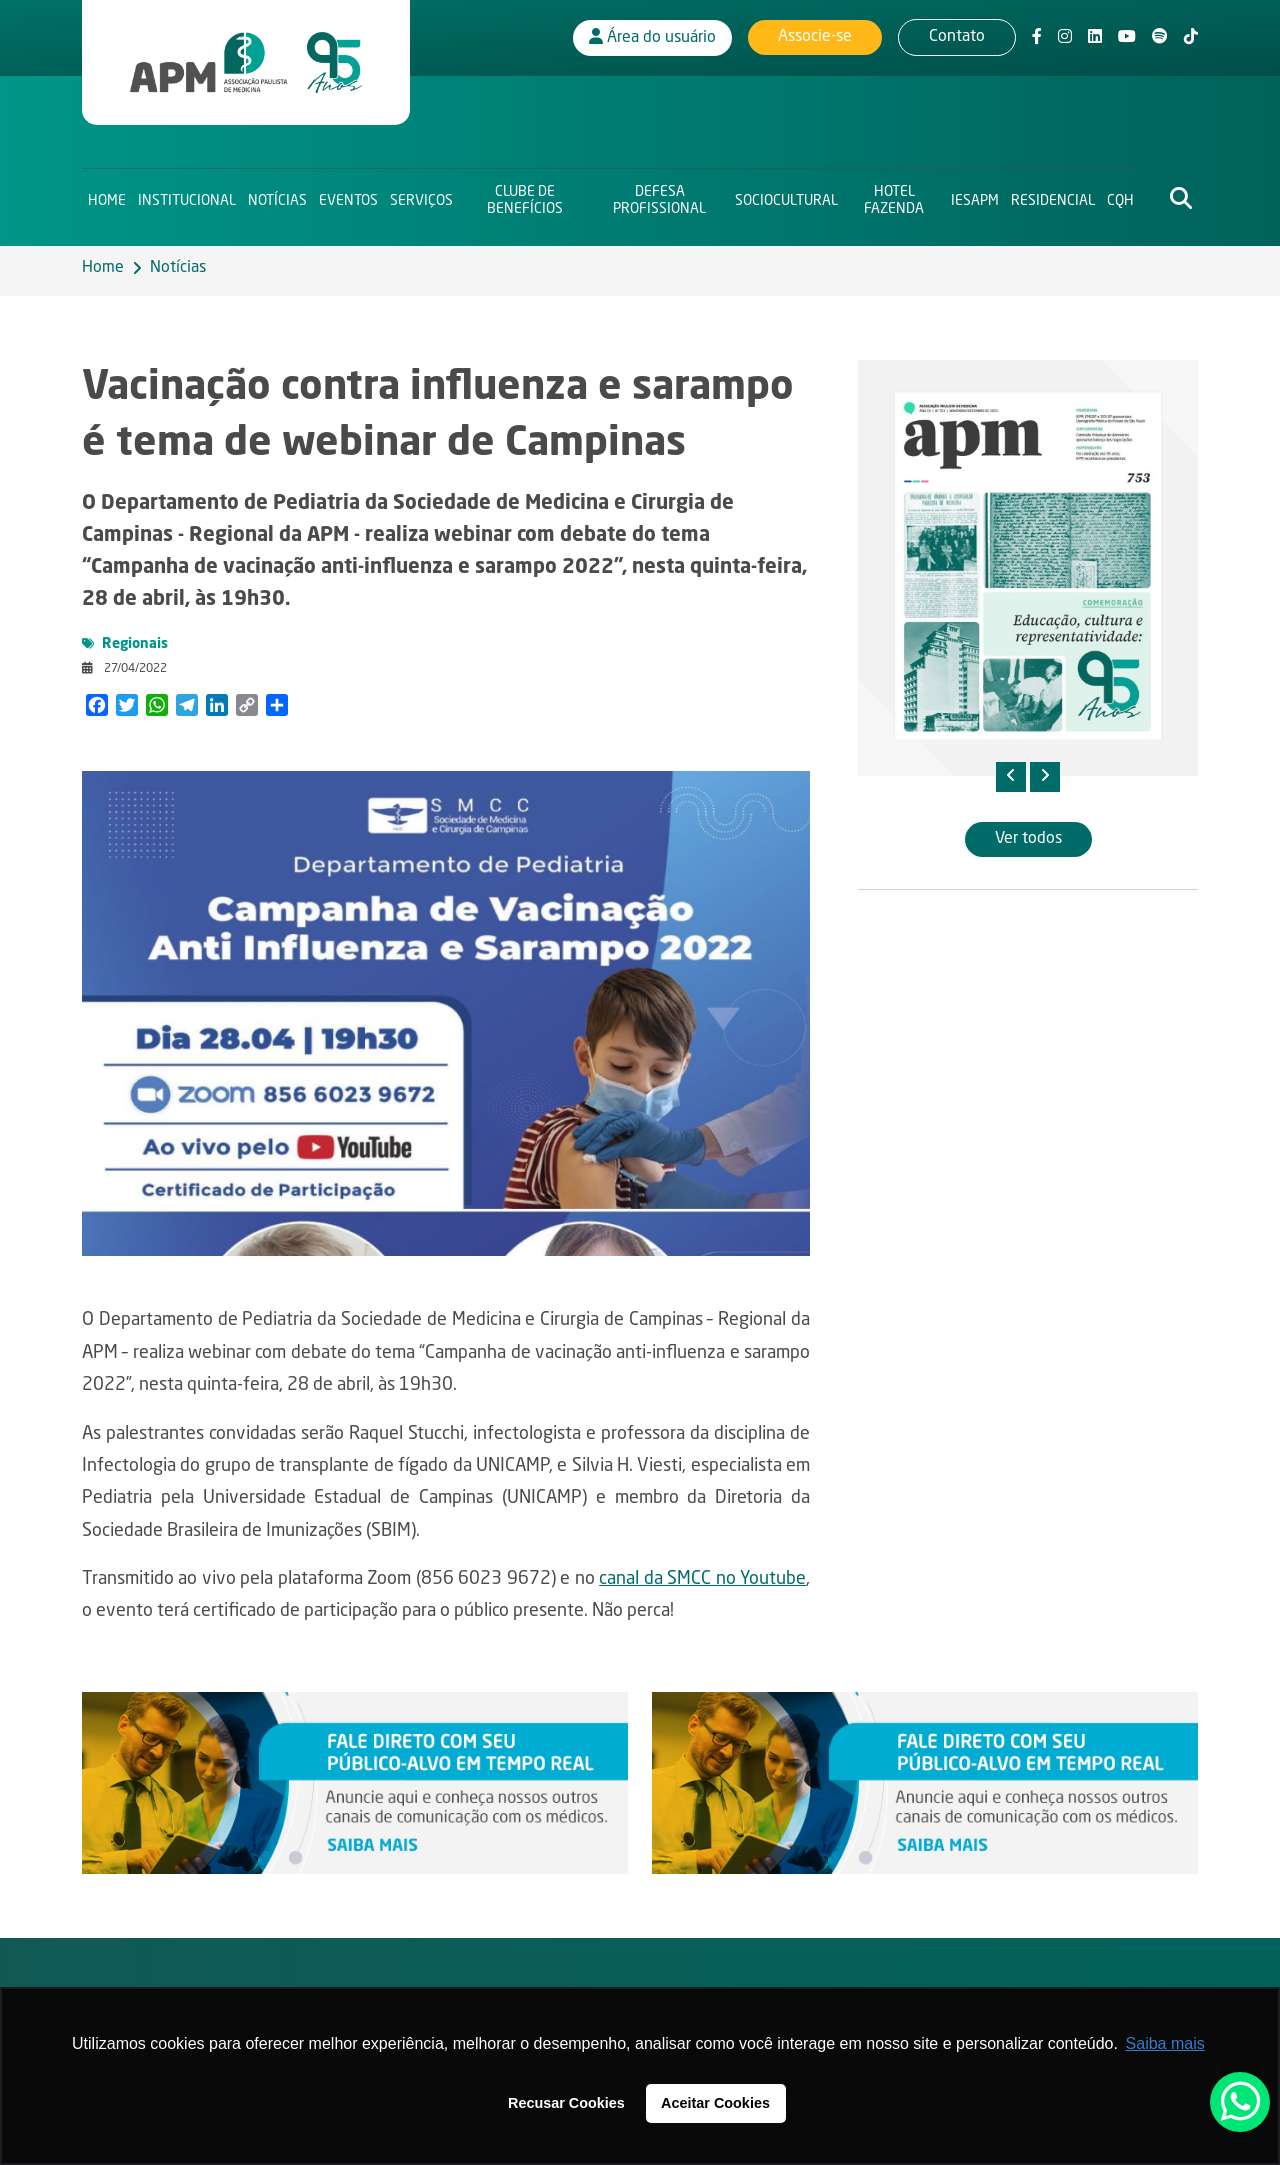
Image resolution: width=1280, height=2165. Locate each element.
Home (107, 196)
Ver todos (1028, 839)
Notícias (277, 196)
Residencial (1053, 196)
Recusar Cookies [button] (566, 2103)
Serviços (421, 196)
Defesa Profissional (659, 195)
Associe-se (815, 35)
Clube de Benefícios (525, 195)
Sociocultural (786, 196)
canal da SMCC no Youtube (702, 1579)
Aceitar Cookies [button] (715, 2103)
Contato (957, 35)
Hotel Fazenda (894, 195)
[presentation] (1011, 777)
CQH (1120, 196)
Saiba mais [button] (1165, 2043)
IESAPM (975, 196)
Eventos (348, 196)
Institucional (187, 196)
